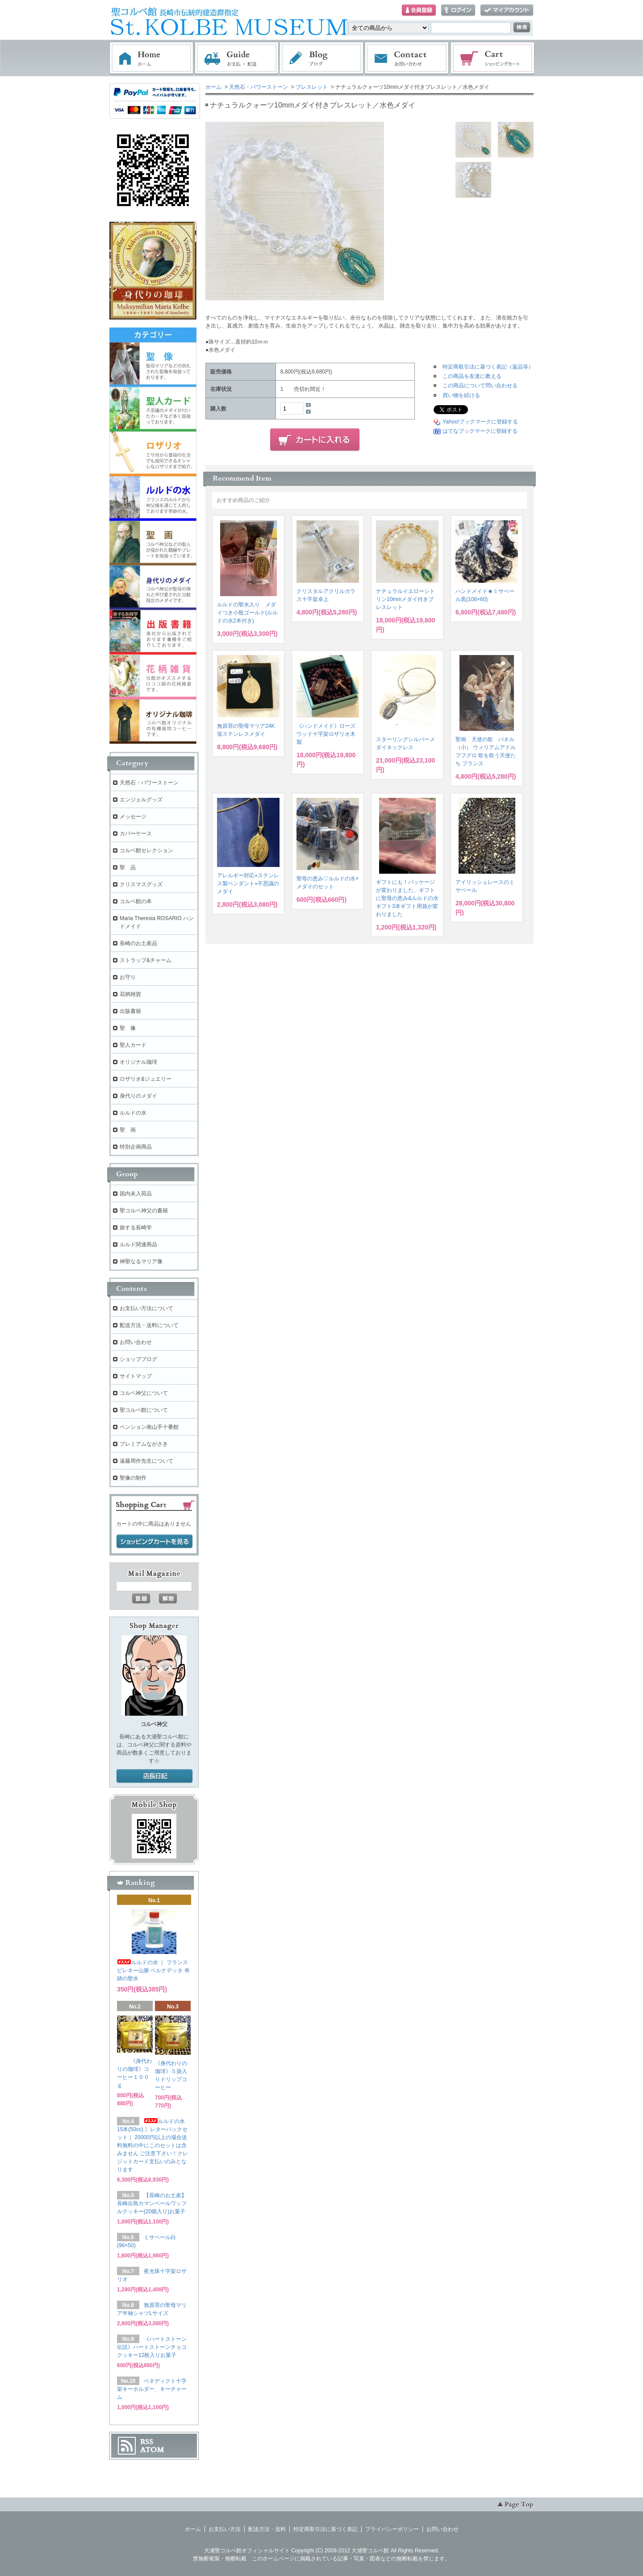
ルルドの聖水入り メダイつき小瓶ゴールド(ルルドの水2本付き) (247, 612)
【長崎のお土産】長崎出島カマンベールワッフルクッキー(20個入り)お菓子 (152, 2203)
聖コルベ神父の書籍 (144, 1210)
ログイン (458, 10)
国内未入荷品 (136, 1194)
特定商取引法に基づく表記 (325, 2529)
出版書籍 (130, 1011)
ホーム (151, 58)
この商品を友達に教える (472, 376)
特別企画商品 (136, 1147)
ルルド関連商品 (138, 1244)
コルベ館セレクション (146, 850)
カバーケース (136, 833)
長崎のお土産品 (138, 943)
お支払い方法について (146, 1308)
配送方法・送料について (149, 1325)
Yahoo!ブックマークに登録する (480, 422)
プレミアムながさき (144, 1444)
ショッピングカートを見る (154, 1542)
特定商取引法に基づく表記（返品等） (488, 367)
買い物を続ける (461, 395)
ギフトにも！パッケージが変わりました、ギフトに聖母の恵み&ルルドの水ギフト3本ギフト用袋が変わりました (407, 898)
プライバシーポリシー (392, 2529)
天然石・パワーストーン (258, 87)
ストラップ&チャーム (145, 960)
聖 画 (128, 1130)
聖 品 (128, 867)
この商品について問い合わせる (480, 385)
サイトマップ (136, 1376)
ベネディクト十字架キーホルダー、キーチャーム (152, 2389)
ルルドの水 (133, 1113)
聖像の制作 (133, 1478)
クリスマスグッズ (141, 884)
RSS (146, 2441)
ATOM (152, 2449)
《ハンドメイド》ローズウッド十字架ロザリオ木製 (325, 734)
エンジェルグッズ (141, 799)
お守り (128, 977)
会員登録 (418, 10)
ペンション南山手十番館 (149, 1427)
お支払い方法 (225, 2529)
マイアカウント (507, 10)
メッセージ (133, 816)
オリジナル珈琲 (138, 1062)
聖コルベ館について (144, 1410)
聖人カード (133, 1045)
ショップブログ (138, 1359)
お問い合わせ (407, 58)
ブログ (322, 58)
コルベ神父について (144, 1393)
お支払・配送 (237, 58)
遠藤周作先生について (146, 1461)
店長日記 (154, 1776)
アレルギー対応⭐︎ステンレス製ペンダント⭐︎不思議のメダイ (248, 883)
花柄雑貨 (130, 994)
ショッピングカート (493, 58)
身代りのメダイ (138, 1096)
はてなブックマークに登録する (480, 431)
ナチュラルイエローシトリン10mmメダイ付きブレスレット (405, 599)
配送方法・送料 (267, 2529)
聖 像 (128, 1028)
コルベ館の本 (136, 901)
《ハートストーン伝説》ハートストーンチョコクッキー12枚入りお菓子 (152, 2347)
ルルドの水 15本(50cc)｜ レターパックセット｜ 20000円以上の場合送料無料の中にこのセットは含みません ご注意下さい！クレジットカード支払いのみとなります (152, 2145)
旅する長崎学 (136, 1227)
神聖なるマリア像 (141, 1261)
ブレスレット (312, 87)
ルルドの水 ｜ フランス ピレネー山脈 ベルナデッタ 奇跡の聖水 (153, 1970)
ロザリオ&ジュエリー (145, 1079)
